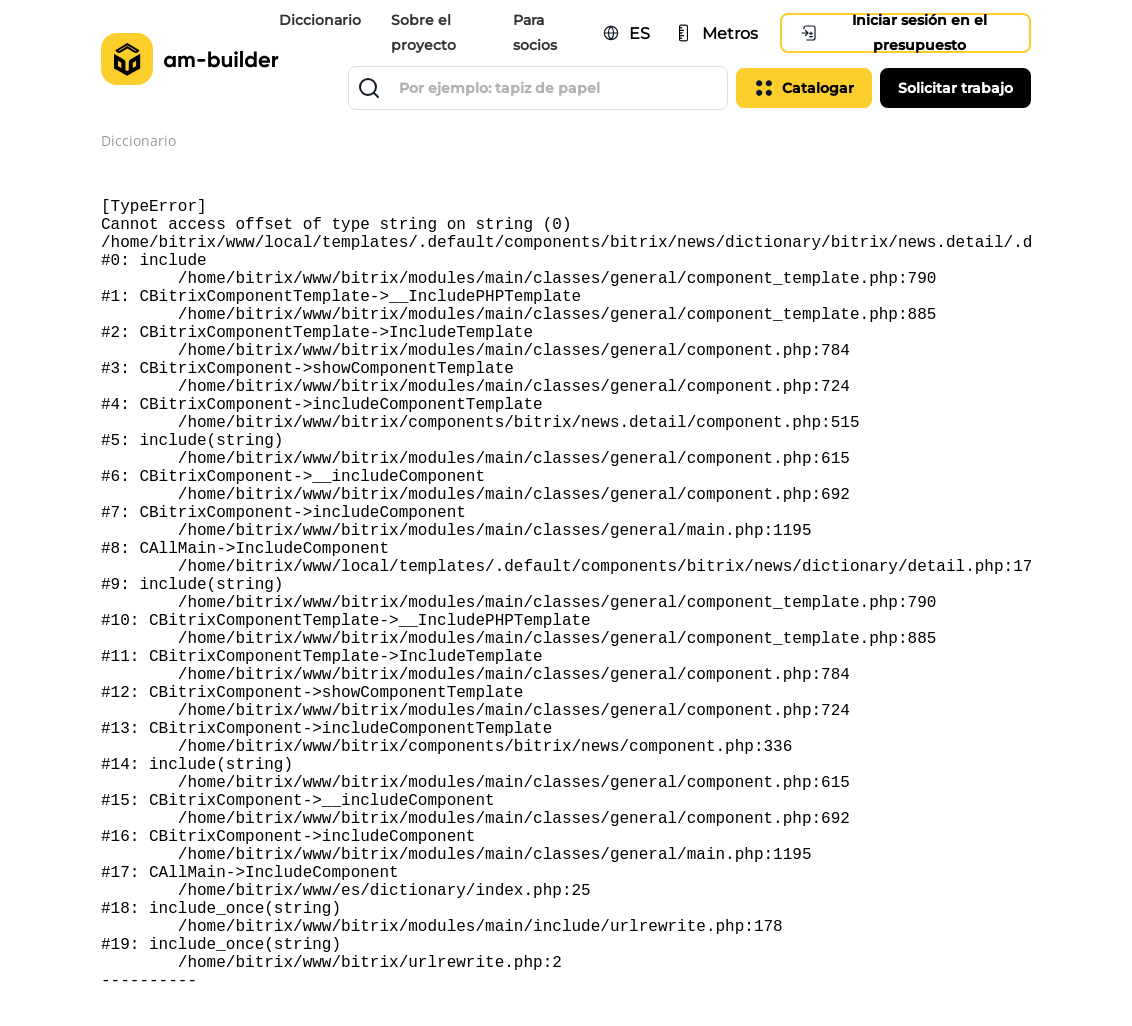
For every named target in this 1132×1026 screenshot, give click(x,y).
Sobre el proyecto (423, 32)
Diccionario (320, 20)
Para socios (535, 32)
